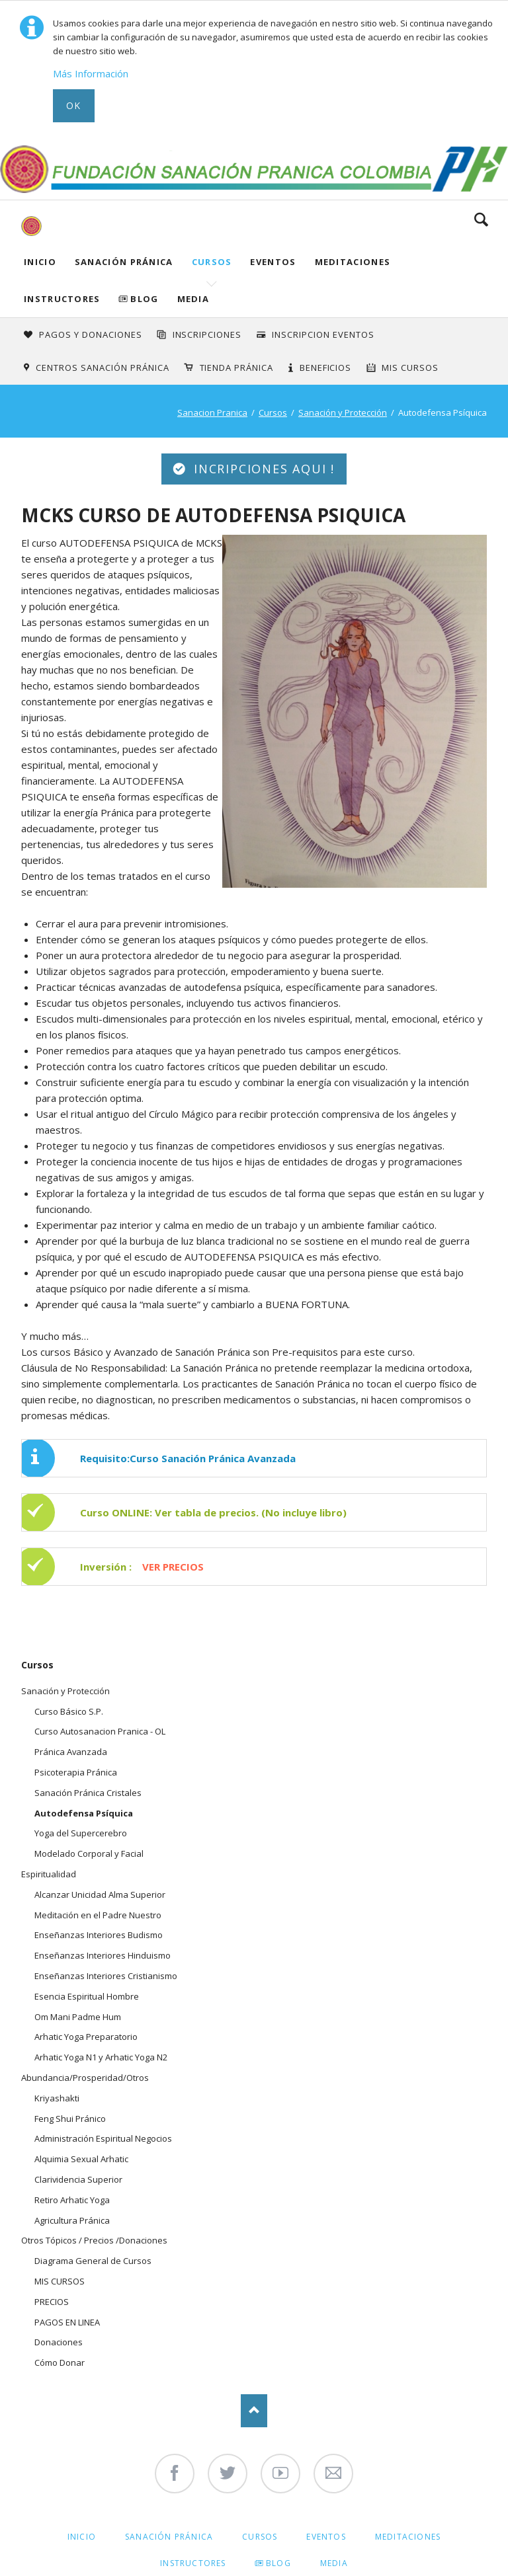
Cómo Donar (59, 2362)
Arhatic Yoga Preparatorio (86, 2037)
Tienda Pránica (237, 367)
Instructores (62, 299)
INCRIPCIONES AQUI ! (262, 469)
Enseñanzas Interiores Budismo (98, 1935)
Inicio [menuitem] (81, 2536)
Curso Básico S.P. (68, 1711)
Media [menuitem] (334, 2563)
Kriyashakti (56, 2098)
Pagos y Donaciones (90, 334)
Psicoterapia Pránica (75, 1772)
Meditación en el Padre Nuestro (97, 1915)
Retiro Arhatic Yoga (72, 2200)
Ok (73, 105)
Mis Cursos (410, 367)
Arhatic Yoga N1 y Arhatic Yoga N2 (100, 2057)
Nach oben (254, 2410)
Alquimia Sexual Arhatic (81, 2159)
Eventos (273, 262)
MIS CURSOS (59, 2281)
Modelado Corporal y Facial (89, 1853)
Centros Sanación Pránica (102, 367)
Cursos (212, 262)
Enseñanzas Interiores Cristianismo (105, 1976)
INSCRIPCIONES (207, 334)
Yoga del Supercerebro (80, 1833)
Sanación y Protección (342, 412)
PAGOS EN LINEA (67, 2322)
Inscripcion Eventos (323, 334)
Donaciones (58, 2342)
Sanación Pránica (124, 262)
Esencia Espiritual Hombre (86, 1996)
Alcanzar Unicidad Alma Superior (99, 1894)
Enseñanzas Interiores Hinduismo (102, 1955)
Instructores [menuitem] (193, 2563)
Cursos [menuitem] (259, 2536)
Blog (144, 299)
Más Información (90, 73)
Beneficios (326, 367)
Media (193, 299)
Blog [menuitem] (278, 2563)
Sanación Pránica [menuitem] (169, 2536)
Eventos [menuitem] (325, 2536)
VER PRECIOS (173, 1566)
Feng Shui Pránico (70, 2119)
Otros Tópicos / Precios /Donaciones (94, 2240)
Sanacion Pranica (212, 412)
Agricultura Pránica (72, 2220)
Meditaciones (353, 262)
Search (481, 219)
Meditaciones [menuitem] (408, 2536)
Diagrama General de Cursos (92, 2261)
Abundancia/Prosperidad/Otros (85, 2078)
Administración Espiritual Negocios (103, 2138)
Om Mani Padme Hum (77, 2017)
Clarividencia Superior (78, 2179)
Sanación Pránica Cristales (88, 1793)
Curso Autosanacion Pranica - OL (99, 1731)
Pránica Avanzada (70, 1752)
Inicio (40, 262)
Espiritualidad (48, 1874)
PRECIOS (51, 2302)
